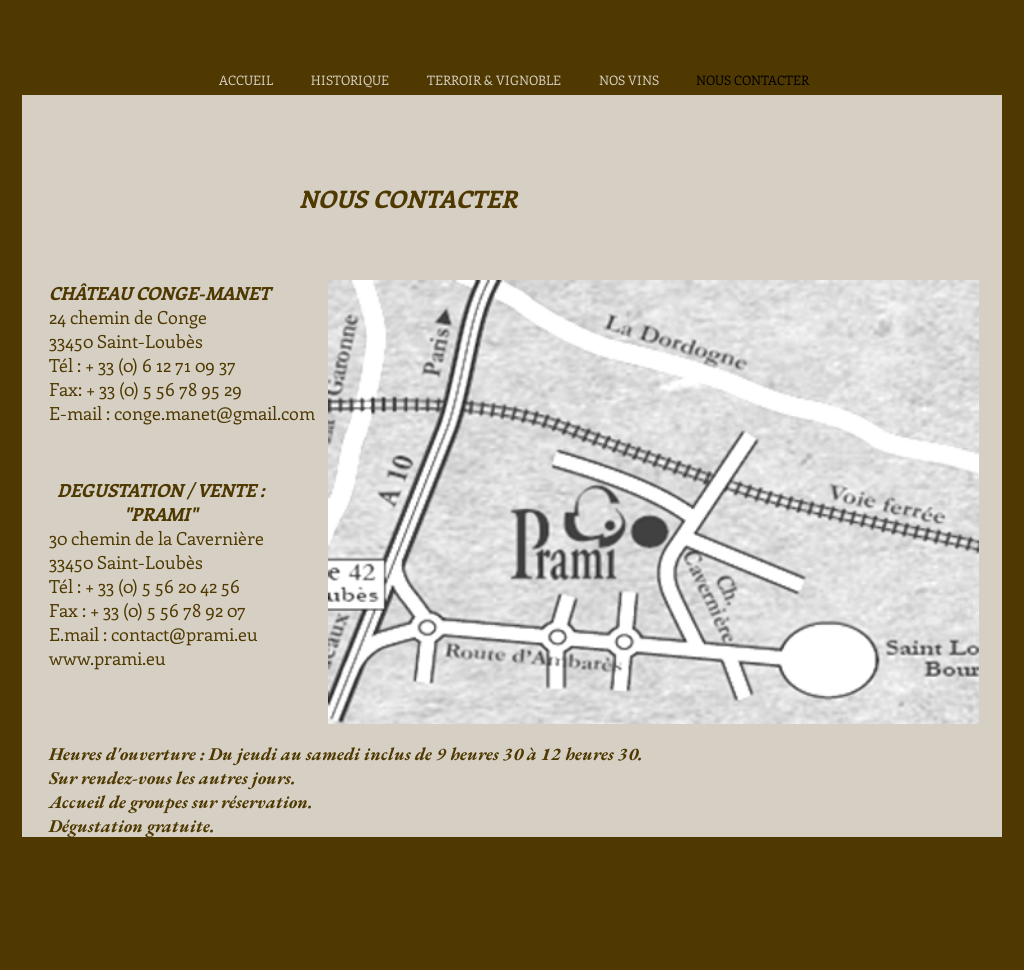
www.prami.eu (107, 658)
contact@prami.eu (184, 634)
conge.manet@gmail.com (214, 413)
